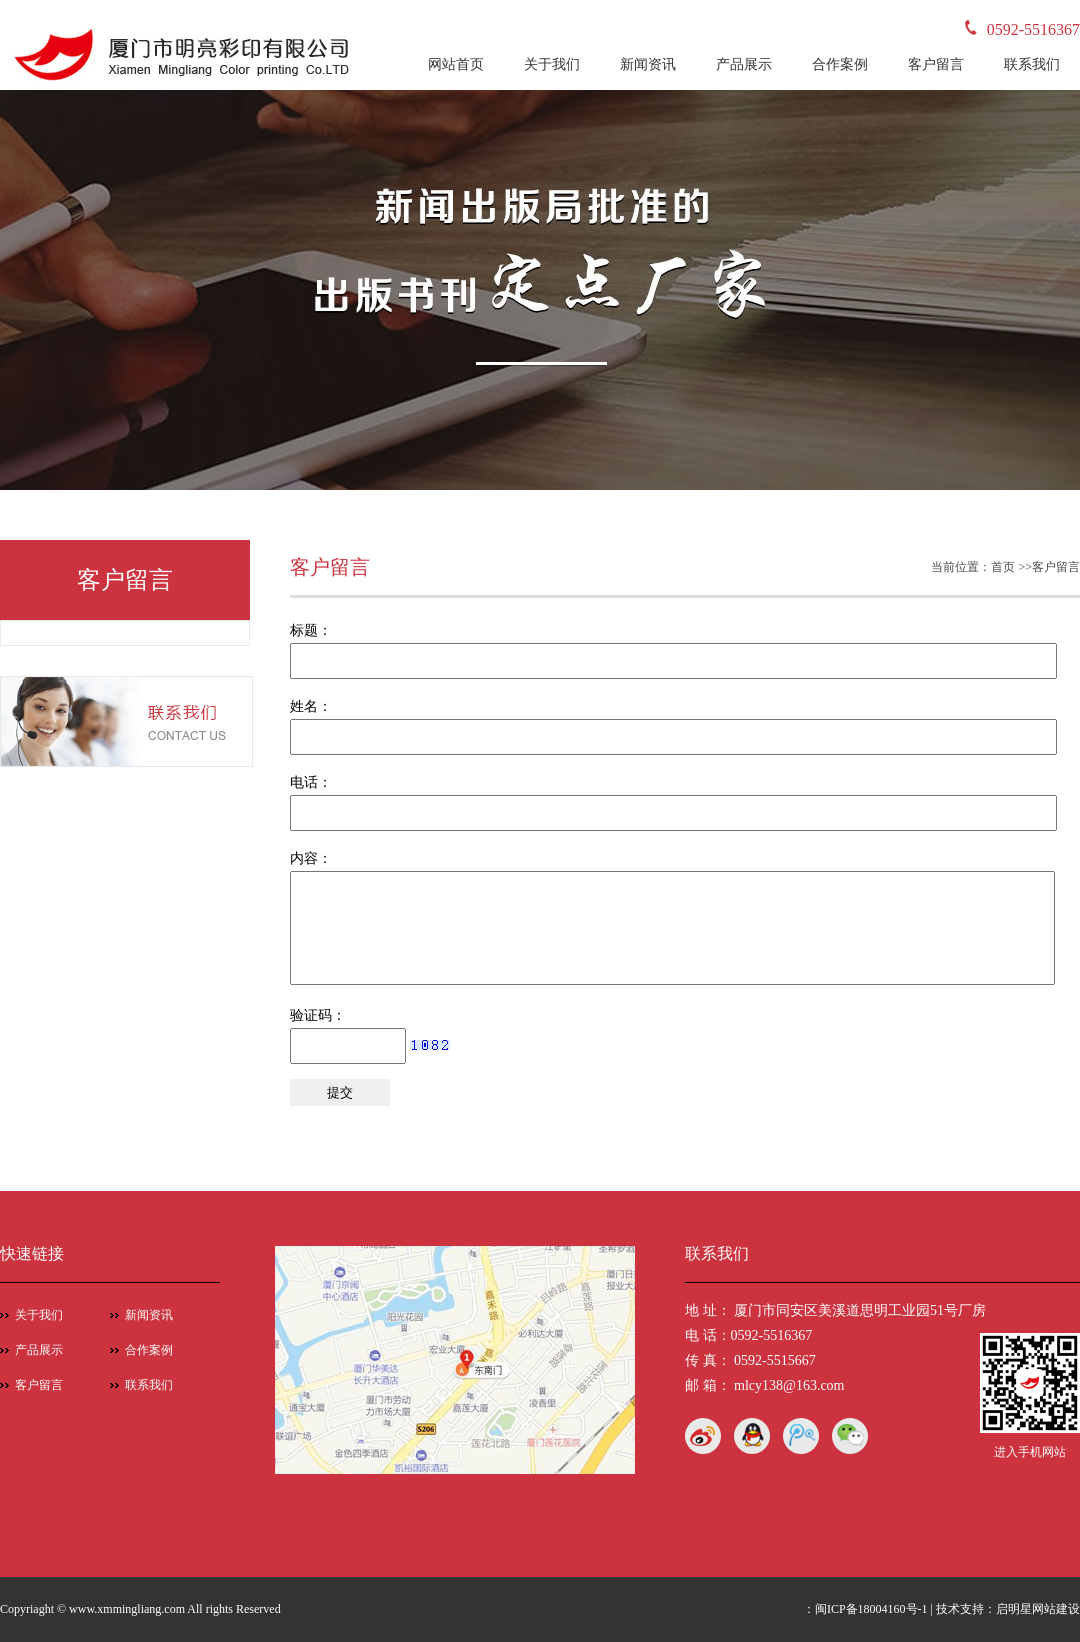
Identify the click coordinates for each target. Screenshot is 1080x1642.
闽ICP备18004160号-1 (871, 1609)
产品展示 (744, 64)
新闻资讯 (648, 64)
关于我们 (552, 64)
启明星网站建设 (1038, 1609)
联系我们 (1032, 64)
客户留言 (936, 64)
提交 (340, 1092)
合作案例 (840, 64)
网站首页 (456, 64)
